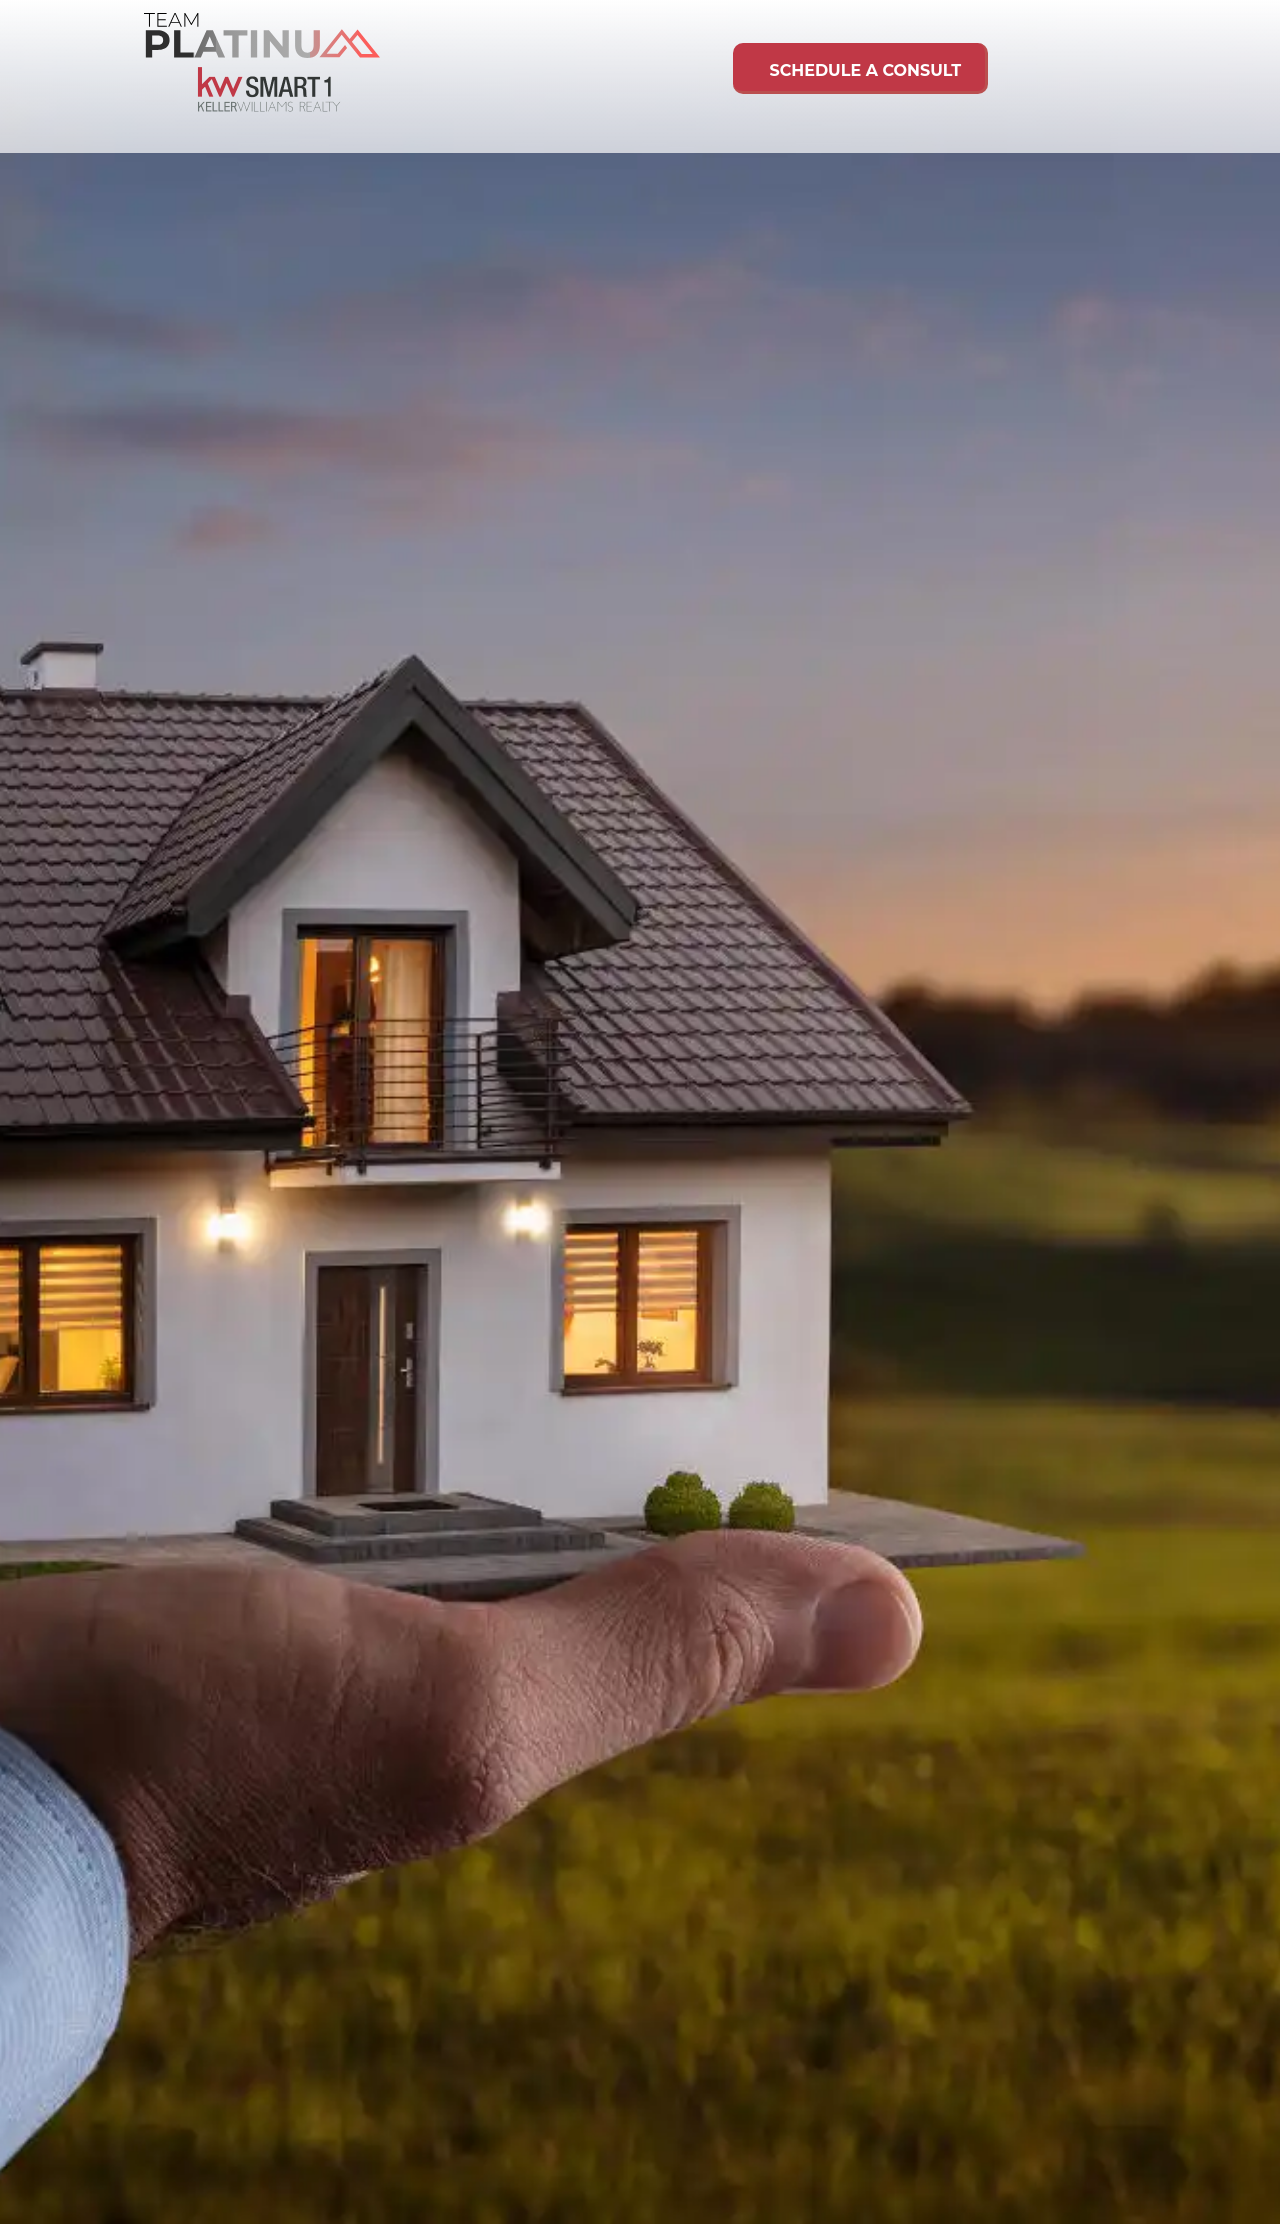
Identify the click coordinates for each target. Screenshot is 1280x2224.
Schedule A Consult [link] (858, 70)
